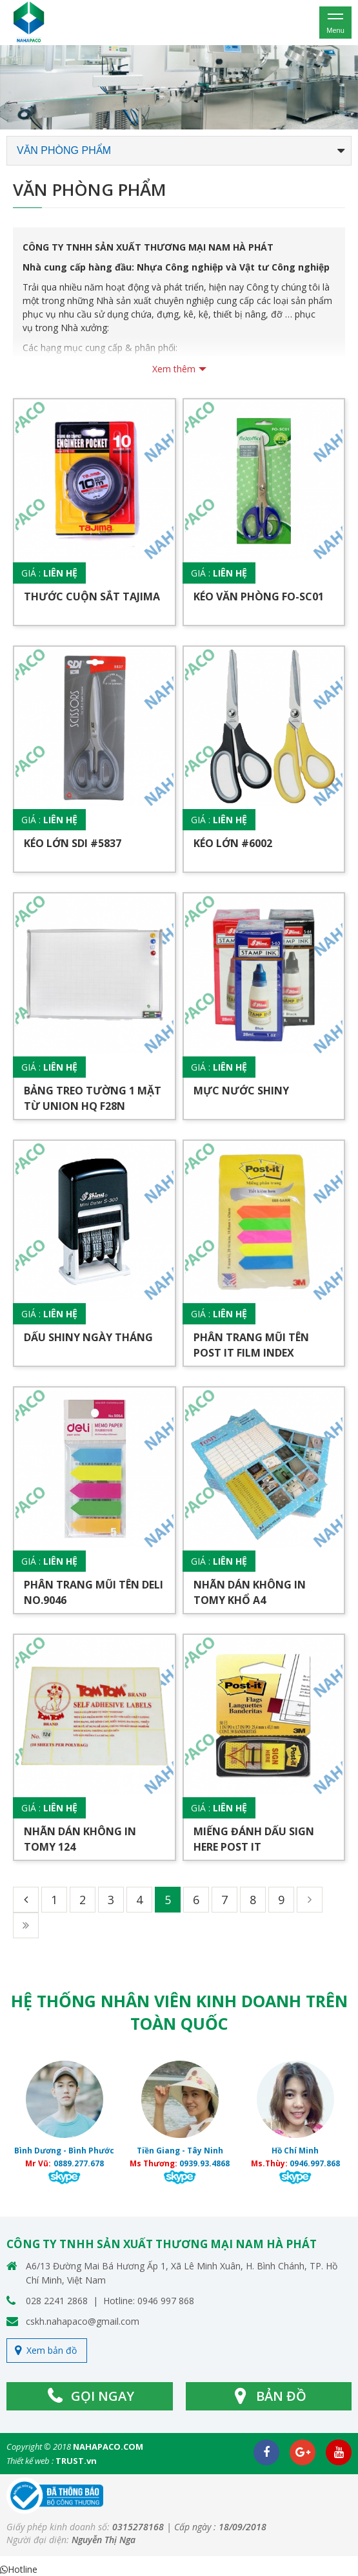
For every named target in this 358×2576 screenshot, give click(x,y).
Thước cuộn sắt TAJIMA (92, 596)
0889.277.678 (79, 2163)
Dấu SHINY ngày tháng (88, 1337)
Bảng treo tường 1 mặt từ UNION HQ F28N (92, 1098)
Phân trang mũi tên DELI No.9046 (93, 1592)
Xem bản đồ (51, 2350)
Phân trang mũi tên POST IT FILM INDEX (251, 1345)
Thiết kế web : (30, 2460)
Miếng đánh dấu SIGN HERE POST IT (254, 1839)
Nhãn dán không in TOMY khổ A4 (250, 1592)
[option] (179, 87)
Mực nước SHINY (241, 1090)
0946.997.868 (315, 2163)
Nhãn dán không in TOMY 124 (80, 1839)
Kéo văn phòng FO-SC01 (259, 596)
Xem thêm (173, 369)
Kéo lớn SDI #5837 (72, 843)
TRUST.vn (76, 2460)
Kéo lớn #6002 (233, 843)
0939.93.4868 (204, 2163)
